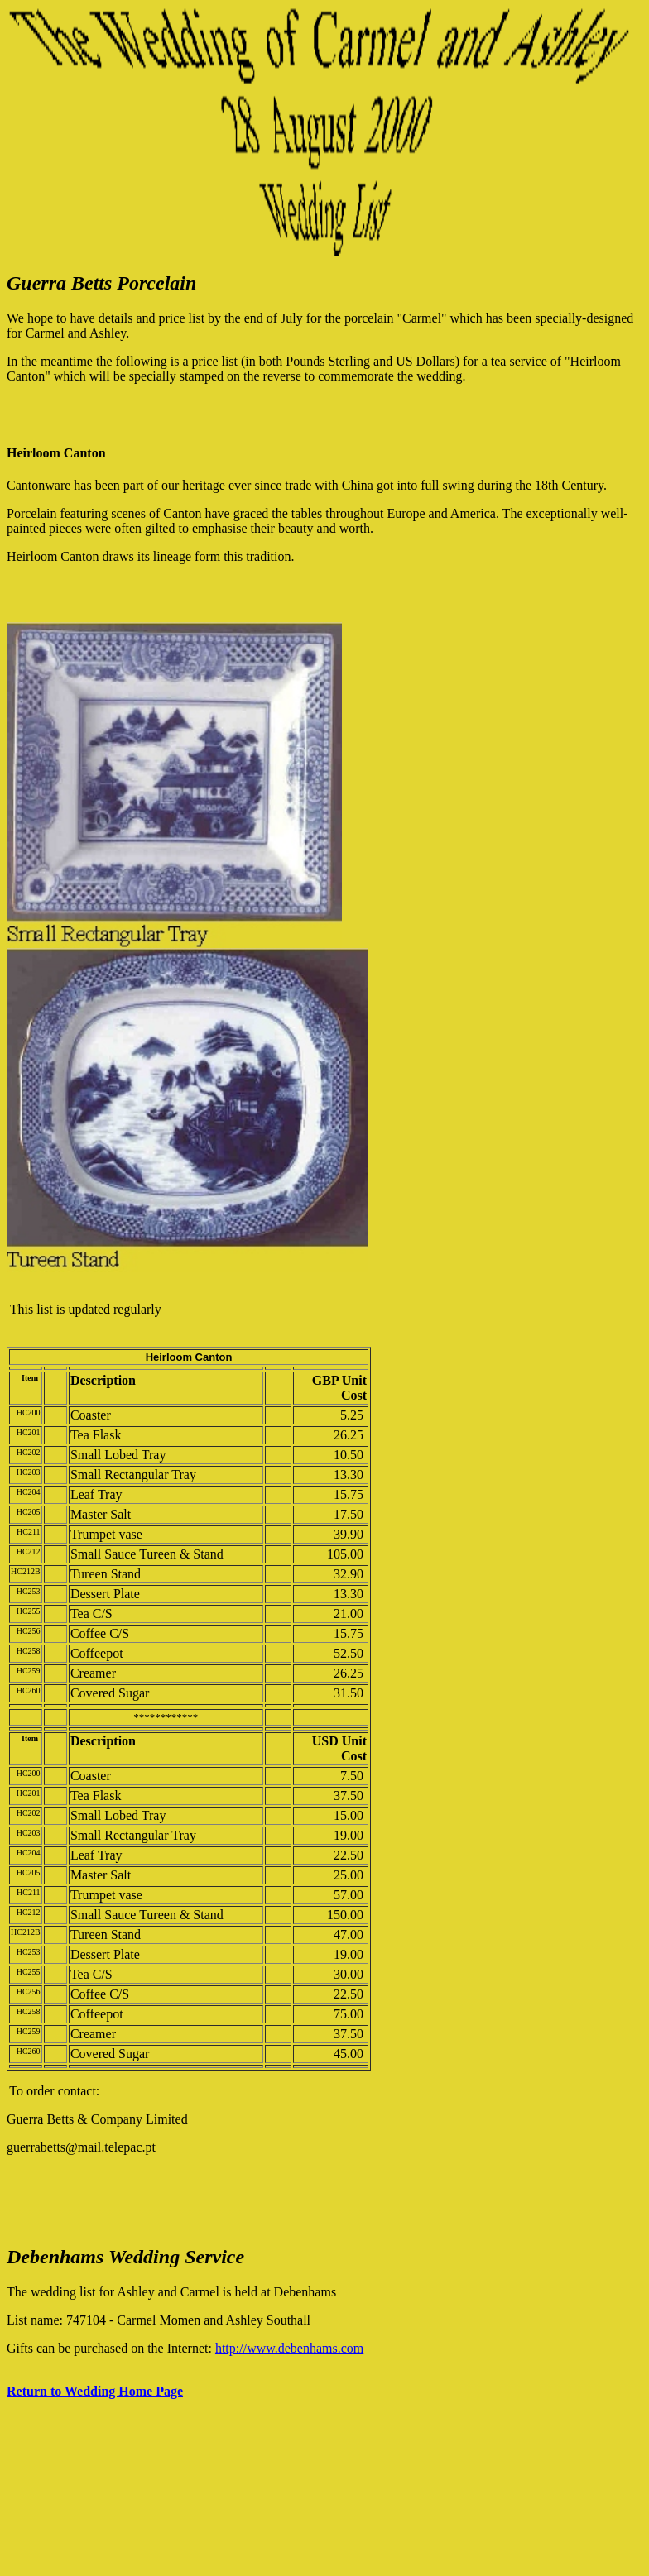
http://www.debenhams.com (289, 2348)
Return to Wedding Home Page (95, 2391)
